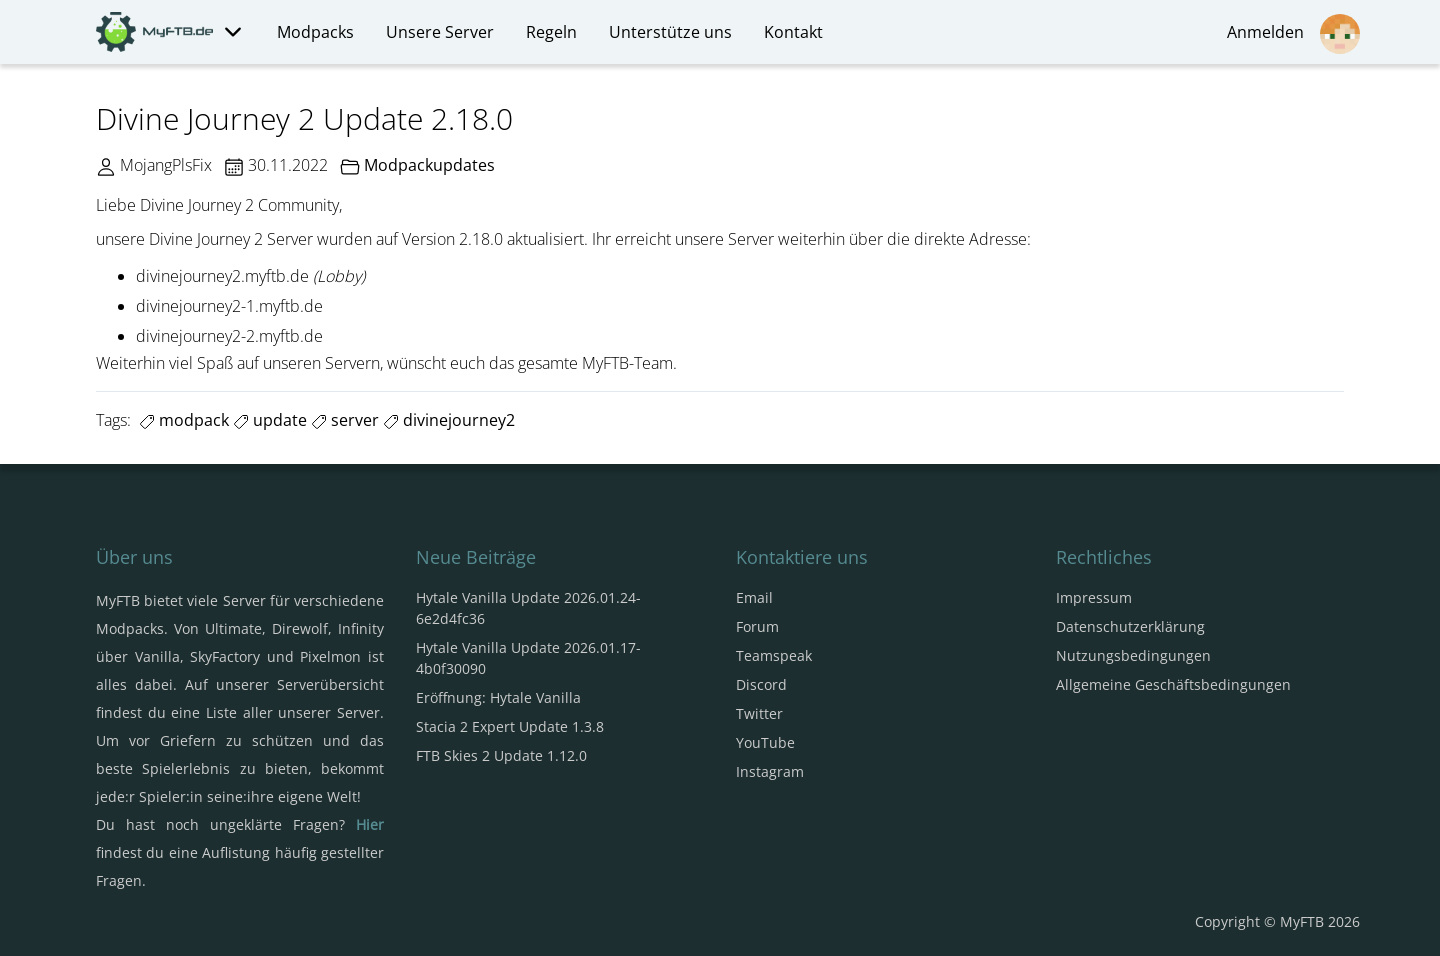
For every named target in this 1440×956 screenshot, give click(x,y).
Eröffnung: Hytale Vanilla (498, 697)
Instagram (770, 771)
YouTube (765, 742)
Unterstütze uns (670, 32)
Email (754, 597)
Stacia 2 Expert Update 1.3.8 (510, 726)
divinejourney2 (449, 420)
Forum (757, 626)
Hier (370, 824)
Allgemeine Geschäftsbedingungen (1173, 684)
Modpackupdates (429, 165)
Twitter (759, 713)
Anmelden (1293, 34)
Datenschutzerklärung (1130, 626)
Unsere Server (440, 32)
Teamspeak (774, 655)
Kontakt (793, 32)
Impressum (1094, 597)
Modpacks (315, 32)
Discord (761, 684)
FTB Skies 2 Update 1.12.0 (501, 755)
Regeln (551, 32)
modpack (184, 420)
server (345, 420)
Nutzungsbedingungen (1133, 655)
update (270, 420)
